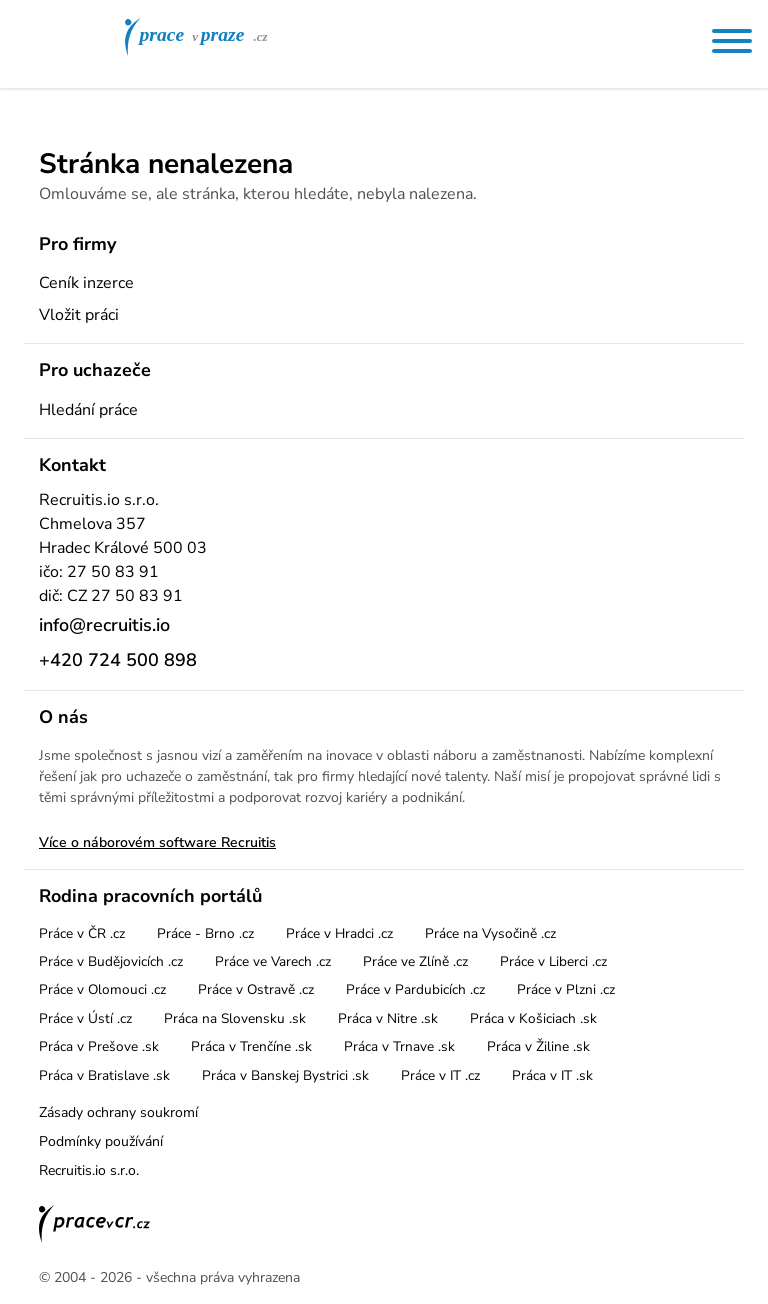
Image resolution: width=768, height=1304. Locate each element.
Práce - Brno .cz (205, 933)
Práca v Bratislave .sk (104, 1075)
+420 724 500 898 (118, 660)
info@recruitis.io (104, 625)
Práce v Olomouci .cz (102, 989)
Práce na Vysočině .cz (490, 933)
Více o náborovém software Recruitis (157, 842)
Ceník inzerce (86, 283)
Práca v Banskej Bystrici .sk (285, 1075)
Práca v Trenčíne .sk (251, 1046)
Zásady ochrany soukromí (118, 1112)
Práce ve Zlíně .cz (415, 961)
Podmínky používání (101, 1141)
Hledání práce (88, 410)
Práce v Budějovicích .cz (111, 961)
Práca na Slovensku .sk (235, 1018)
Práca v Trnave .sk (399, 1046)
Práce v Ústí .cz (85, 1018)
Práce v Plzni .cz (566, 989)
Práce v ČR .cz (82, 933)
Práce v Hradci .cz (339, 933)
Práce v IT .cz (440, 1075)
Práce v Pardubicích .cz (415, 989)
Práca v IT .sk (552, 1075)
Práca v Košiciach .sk (533, 1018)
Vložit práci (79, 315)
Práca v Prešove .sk (99, 1046)
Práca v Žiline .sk (538, 1046)
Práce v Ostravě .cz (256, 989)
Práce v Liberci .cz (553, 961)
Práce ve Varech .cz (273, 961)
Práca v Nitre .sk (388, 1018)
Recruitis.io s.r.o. (89, 1170)
